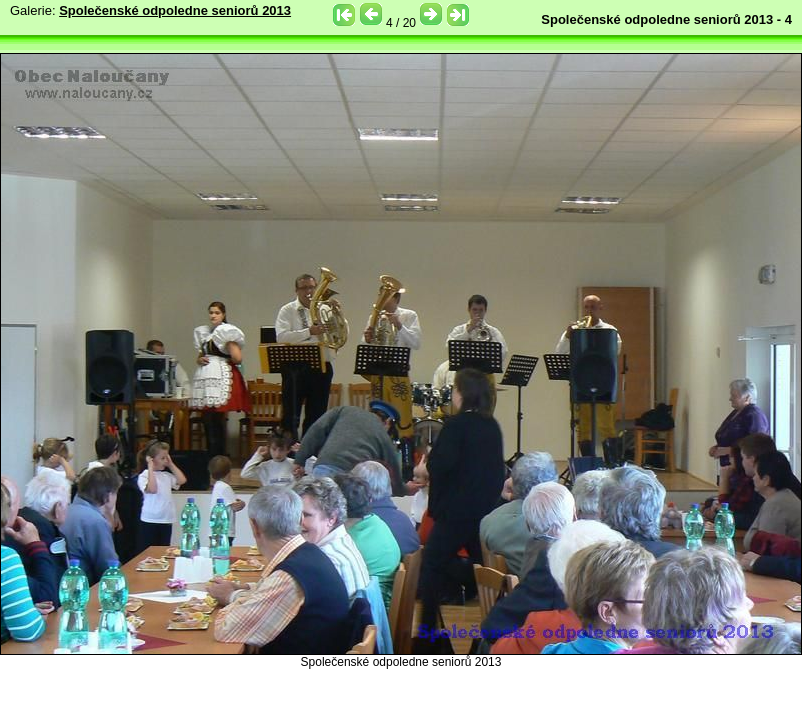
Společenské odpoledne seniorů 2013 (175, 10)
